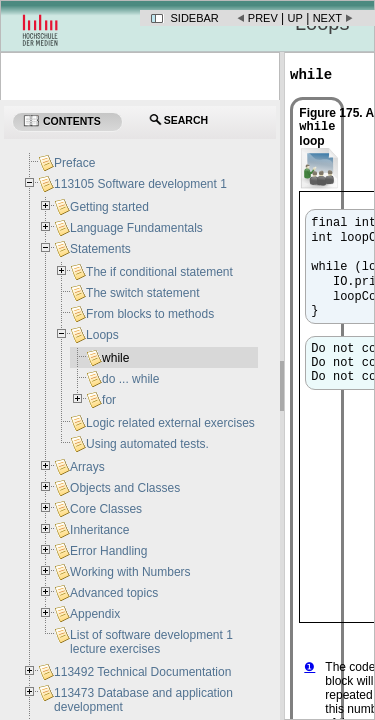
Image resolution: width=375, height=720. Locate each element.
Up (295, 18)
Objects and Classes (125, 488)
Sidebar (195, 18)
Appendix (95, 614)
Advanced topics (114, 593)
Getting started (109, 207)
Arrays (87, 467)
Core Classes (106, 509)
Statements (100, 249)
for (109, 400)
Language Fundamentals (136, 228)
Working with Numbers (130, 572)
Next (327, 18)
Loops (102, 335)
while (115, 358)
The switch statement (142, 293)
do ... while (130, 379)
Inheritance (99, 530)
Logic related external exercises (170, 423)
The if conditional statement (159, 272)
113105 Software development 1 (140, 184)
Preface (74, 163)
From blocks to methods (150, 314)
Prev (263, 18)
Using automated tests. (147, 444)
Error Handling (108, 551)
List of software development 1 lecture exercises (151, 642)
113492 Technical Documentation (142, 672)
